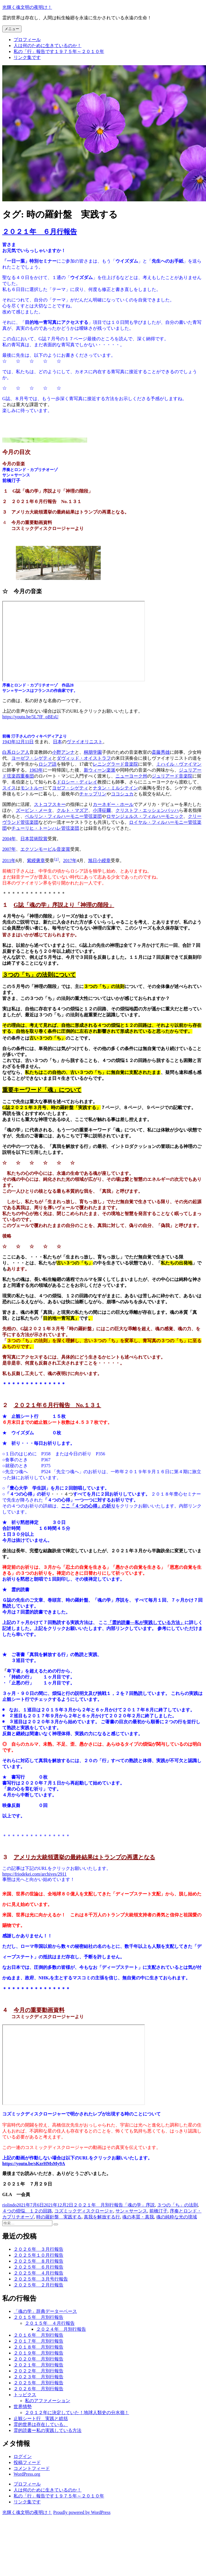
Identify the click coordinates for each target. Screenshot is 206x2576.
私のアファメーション (47, 2400)
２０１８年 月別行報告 (38, 2347)
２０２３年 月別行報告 (38, 2376)
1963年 (36, 770)
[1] (56, 859)
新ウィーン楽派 (99, 770)
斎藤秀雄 (161, 752)
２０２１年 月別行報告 (98, 2205)
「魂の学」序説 (139, 2205)
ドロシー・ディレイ (77, 782)
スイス (9, 788)
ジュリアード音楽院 (172, 776)
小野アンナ (63, 752)
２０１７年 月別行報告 (38, 2341)
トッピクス (25, 2394)
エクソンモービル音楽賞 (45, 849)
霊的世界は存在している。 (41, 2424)
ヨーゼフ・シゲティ (31, 758)
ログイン (23, 2456)
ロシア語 (47, 764)
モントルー (31, 788)
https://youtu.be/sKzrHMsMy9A (33, 2163)
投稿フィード (27, 2462)
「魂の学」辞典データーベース (45, 2311)
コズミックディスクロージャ (83, 2210)
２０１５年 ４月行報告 (50, 2323)
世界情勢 (23, 2406)
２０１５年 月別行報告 (38, 2317)
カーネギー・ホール (113, 804)
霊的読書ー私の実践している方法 (47, 2430)
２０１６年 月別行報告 (38, 2335)
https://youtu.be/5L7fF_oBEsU (30, 716)
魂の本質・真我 (138, 2216)
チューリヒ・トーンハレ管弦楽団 (45, 828)
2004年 (9, 838)
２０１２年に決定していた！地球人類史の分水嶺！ (77, 2412)
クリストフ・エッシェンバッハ (147, 810)
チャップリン (92, 793)
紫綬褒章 (36, 860)
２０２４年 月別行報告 (61, 2329)
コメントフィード (32, 2468)
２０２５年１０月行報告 (38, 2255)
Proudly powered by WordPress (81, 2512)
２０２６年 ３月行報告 (38, 2249)
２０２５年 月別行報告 (38, 2382)
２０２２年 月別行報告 (38, 2370)
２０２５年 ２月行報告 (38, 2284)
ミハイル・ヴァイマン (178, 764)
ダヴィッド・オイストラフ (84, 758)
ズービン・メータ (34, 810)
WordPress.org (27, 2474)
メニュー (12, 29)
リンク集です (27, 57)
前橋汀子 (158, 2210)
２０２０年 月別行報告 (38, 2359)
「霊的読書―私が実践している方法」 (146, 1622)
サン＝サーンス (131, 2210)
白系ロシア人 (15, 752)
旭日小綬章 (99, 860)
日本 (57, 741)
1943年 (9, 741)
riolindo (9, 2205)
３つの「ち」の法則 (177, 2205)
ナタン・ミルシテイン (115, 788)
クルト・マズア (72, 810)
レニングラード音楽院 (115, 764)
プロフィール (27, 39)
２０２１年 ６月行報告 (39, 231)
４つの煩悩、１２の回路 (27, 2210)
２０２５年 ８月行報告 (38, 2261)
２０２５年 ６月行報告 (38, 2267)
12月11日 (25, 741)
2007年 (9, 849)
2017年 (70, 860)
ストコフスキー (50, 804)
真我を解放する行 (102, 2216)
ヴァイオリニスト (84, 741)
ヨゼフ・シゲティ (70, 788)
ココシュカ (122, 793)
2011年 (9, 860)
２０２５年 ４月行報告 (38, 2273)
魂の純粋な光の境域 (176, 2216)
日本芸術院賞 (34, 838)
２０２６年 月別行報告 (38, 2388)
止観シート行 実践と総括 (41, 2418)
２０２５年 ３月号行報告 (41, 2279)
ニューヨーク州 (131, 776)
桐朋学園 (93, 752)
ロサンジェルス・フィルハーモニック (144, 816)
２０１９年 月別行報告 (38, 2353)
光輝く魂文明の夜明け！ (27, 7)
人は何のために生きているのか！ (47, 45)
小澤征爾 (102, 810)
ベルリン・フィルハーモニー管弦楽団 (63, 816)
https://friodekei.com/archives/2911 (34, 1874)
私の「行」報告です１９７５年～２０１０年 (59, 51)
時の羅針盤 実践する (58, 2216)
